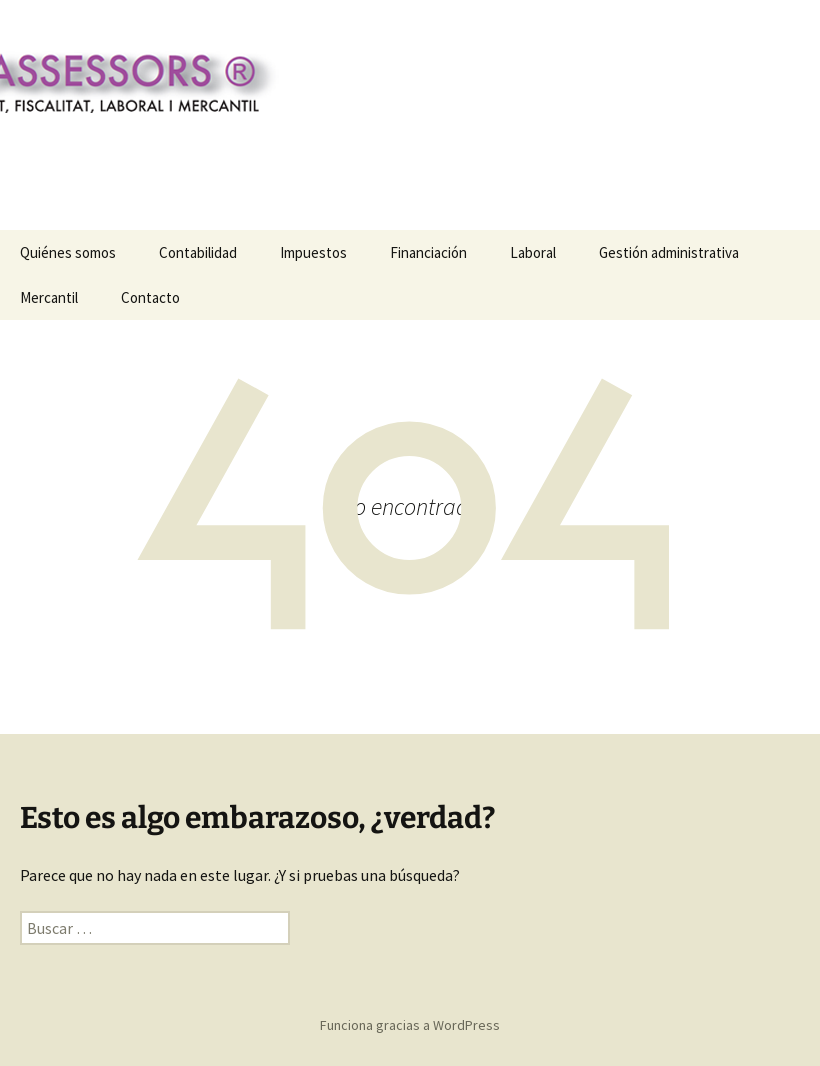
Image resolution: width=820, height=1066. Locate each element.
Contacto (150, 297)
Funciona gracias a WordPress (410, 1025)
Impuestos (313, 252)
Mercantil (49, 297)
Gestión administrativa (669, 252)
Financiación (428, 252)
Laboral (533, 252)
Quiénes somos (68, 252)
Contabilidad (198, 252)
